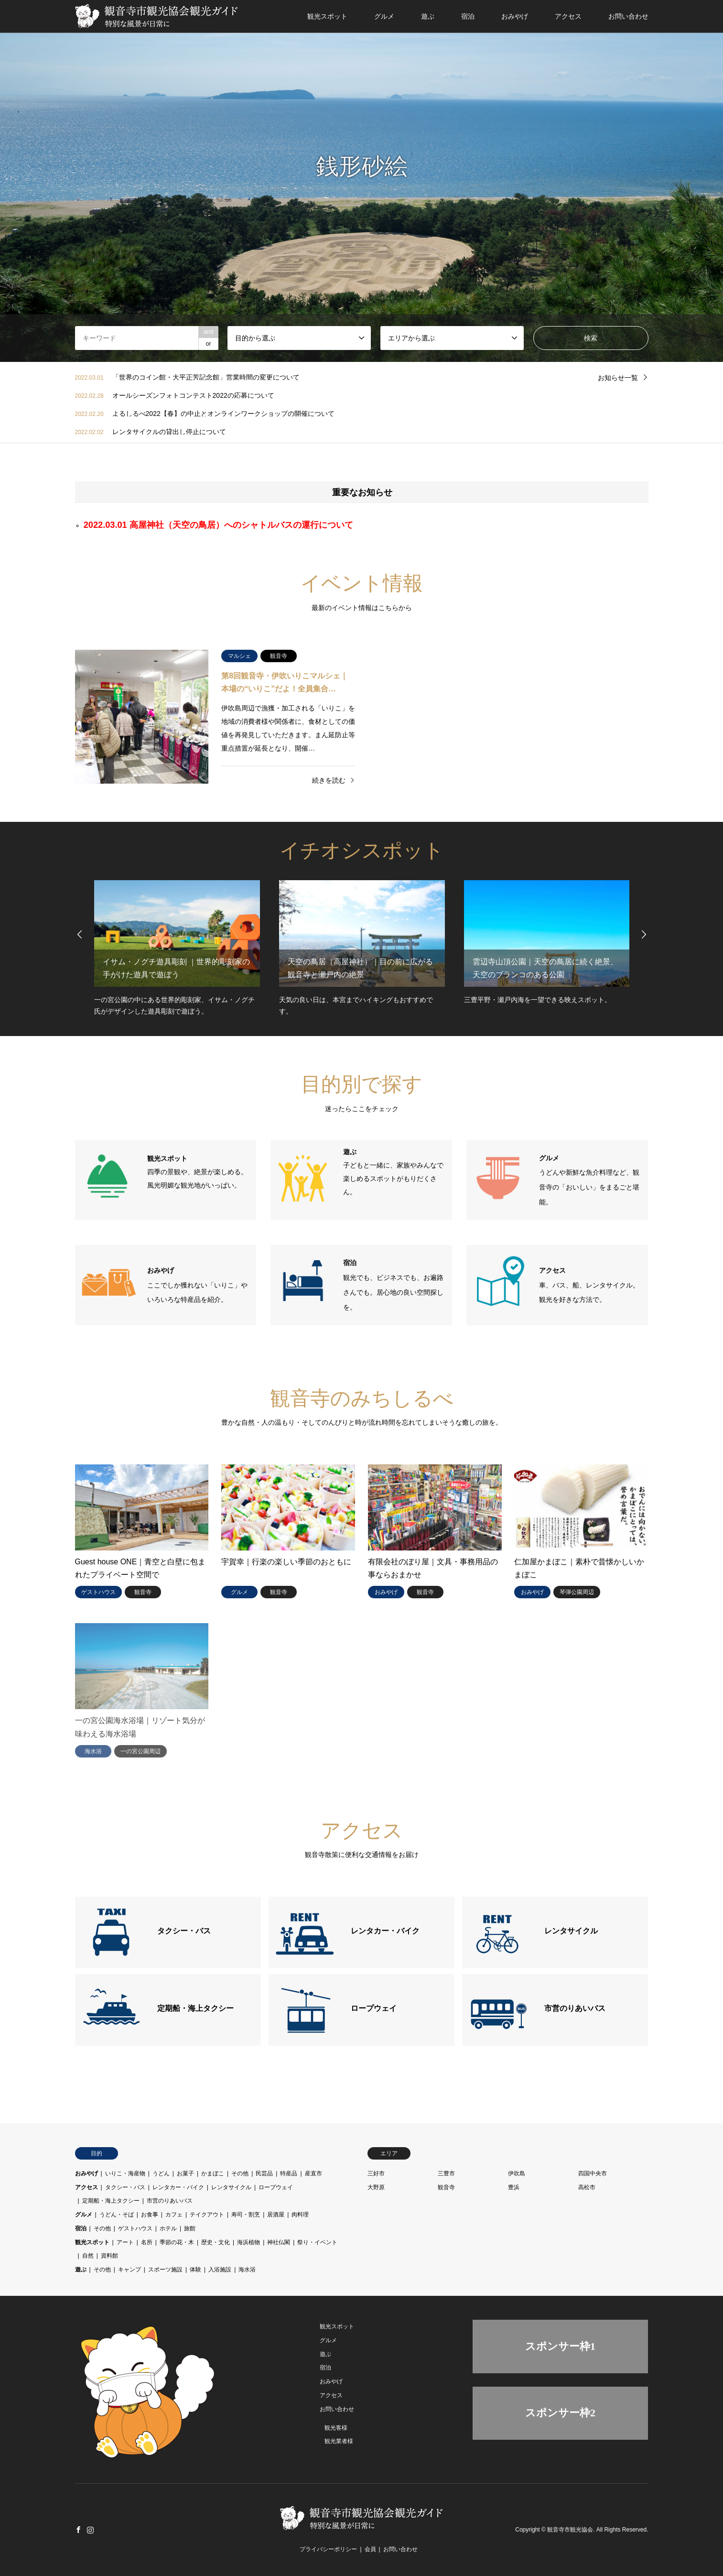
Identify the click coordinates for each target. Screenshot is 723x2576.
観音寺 (446, 2187)
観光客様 (335, 2427)
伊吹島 (516, 2173)
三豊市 (446, 2173)
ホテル (168, 2228)
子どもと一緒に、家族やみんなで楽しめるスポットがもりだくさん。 (393, 1172)
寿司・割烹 (245, 2214)
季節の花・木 (177, 2242)
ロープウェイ (276, 2187)
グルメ (384, 16)
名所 (146, 2242)
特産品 (288, 2173)
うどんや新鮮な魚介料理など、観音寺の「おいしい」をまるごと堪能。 (589, 1180)
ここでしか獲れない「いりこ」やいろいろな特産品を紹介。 (197, 1285)
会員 (370, 2549)
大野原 (376, 2187)
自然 (88, 2255)
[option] (361, 181)
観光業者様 (338, 2441)
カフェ (174, 2214)
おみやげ (514, 16)
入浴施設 (219, 2269)
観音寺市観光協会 (570, 2529)
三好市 (376, 2173)
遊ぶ (427, 16)
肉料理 (300, 2214)
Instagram (90, 2529)
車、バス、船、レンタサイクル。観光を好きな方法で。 (589, 1285)
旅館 (189, 2228)
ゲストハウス (135, 2228)
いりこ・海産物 (125, 2173)
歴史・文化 (215, 2242)
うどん (161, 2173)
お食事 (149, 2214)
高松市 (586, 2187)
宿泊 (468, 16)
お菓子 (185, 2173)
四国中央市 (592, 2173)
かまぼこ (212, 2173)
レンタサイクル (231, 2187)
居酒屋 (275, 2214)
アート (125, 2242)
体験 (195, 2269)
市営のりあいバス (170, 2200)
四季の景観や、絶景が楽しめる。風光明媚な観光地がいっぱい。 (197, 1172)
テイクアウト (207, 2214)
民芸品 (264, 2173)
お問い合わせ (628, 16)
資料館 (109, 2255)
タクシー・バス (125, 2187)
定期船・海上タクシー (111, 2200)
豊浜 (513, 2187)
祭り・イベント (317, 2242)
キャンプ (129, 2269)
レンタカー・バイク (178, 2187)
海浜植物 (248, 2242)
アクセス (568, 16)
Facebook (78, 2529)
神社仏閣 (278, 2242)
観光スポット (327, 16)
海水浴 (247, 2269)
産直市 (313, 2173)
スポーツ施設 (165, 2269)
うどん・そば (116, 2214)
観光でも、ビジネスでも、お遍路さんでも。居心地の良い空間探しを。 (393, 1284)
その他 (239, 2173)
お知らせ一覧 (618, 378)
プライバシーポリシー (328, 2549)
